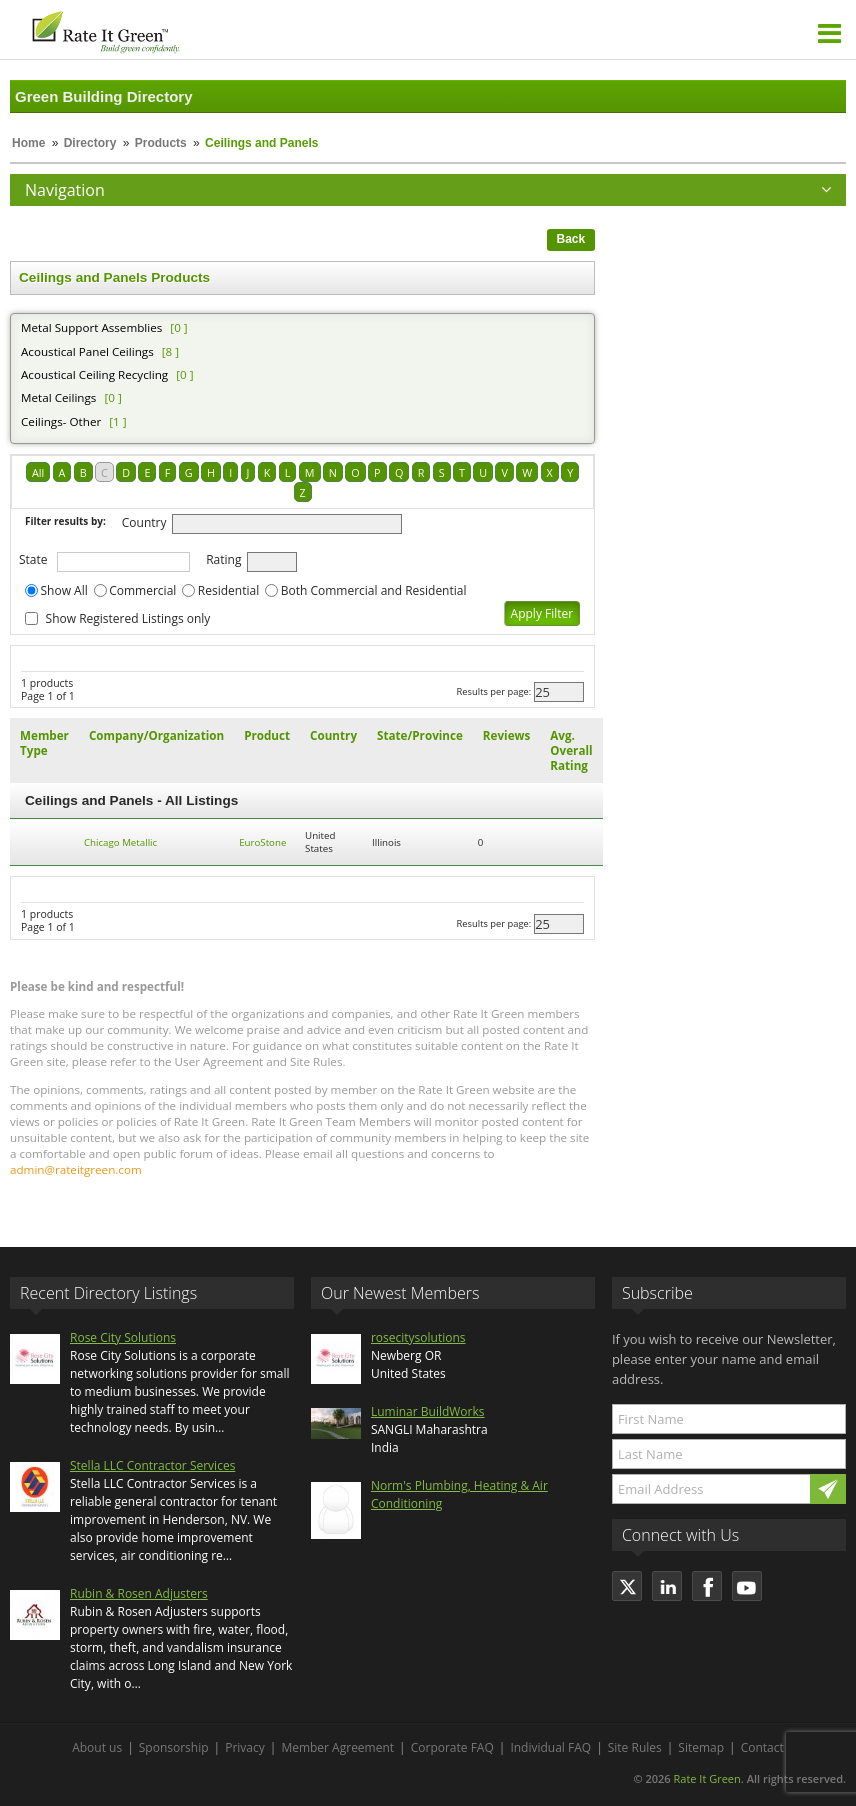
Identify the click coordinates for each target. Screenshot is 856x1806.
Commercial (142, 590)
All (38, 472)
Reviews (506, 735)
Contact (762, 1747)
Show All (64, 590)
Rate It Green (706, 1778)
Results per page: (494, 691)
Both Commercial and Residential (374, 590)
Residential (228, 590)
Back (571, 239)
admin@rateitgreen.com (76, 1169)
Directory (90, 143)
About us (97, 1747)
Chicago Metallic (120, 842)
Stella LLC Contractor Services (152, 1465)
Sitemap (701, 1747)
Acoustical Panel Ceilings (87, 351)
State (33, 559)
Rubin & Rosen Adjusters (139, 1593)
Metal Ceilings (58, 397)
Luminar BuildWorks (428, 1411)
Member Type (44, 743)
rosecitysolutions (418, 1337)
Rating (223, 559)
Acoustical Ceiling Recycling (94, 374)
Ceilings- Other (61, 421)
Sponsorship (174, 1747)
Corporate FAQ (452, 1747)
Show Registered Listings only (128, 618)
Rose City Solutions (123, 1337)
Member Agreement (337, 1747)
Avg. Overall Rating (571, 750)
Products (161, 143)
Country (144, 522)
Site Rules (635, 1747)
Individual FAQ (550, 1747)
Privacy (245, 1747)
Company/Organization (156, 735)
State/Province (420, 735)
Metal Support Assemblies (91, 327)
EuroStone (262, 842)
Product (267, 735)
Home (28, 143)
